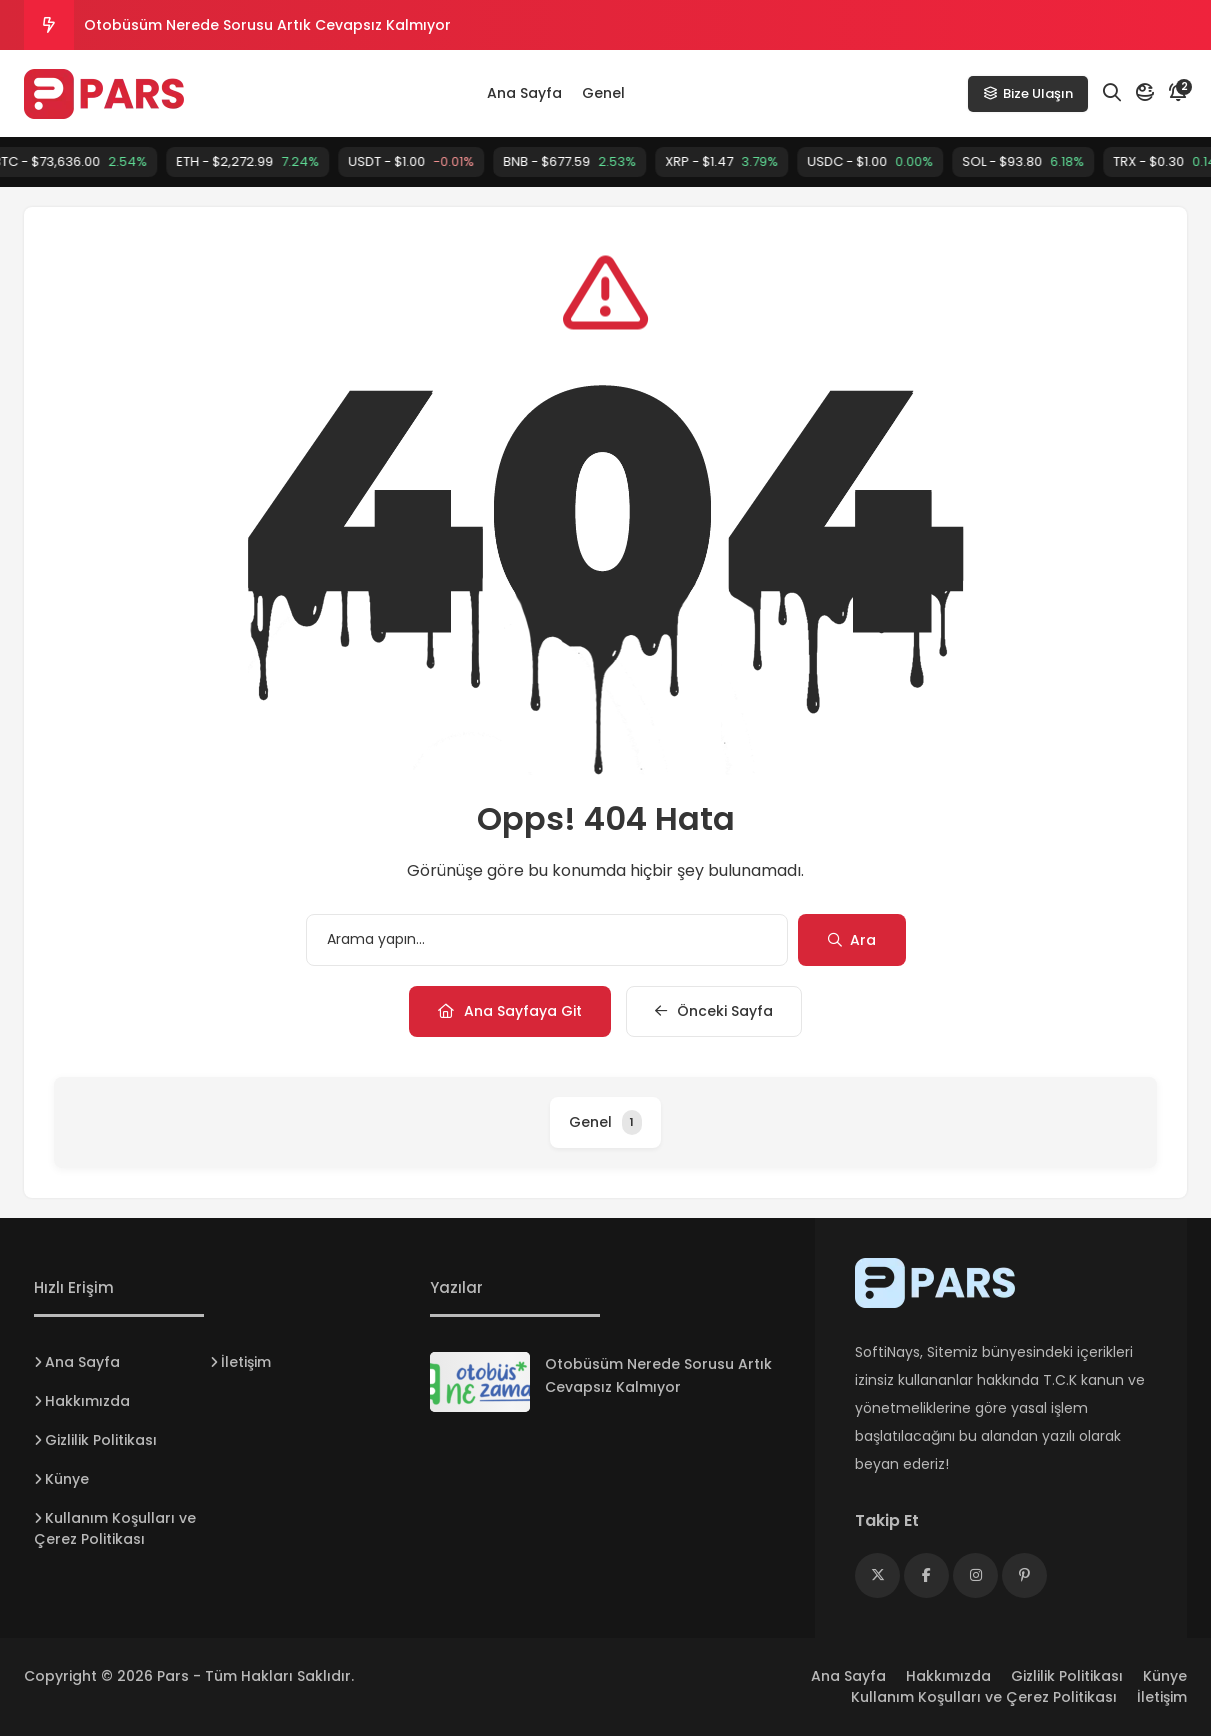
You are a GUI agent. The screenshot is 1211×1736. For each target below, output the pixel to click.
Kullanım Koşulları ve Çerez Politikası (115, 1528)
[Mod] (1145, 93)
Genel (603, 93)
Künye (67, 1479)
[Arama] (1112, 93)
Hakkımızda (87, 1401)
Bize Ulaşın (1028, 93)
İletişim (246, 1362)
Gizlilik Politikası (101, 1440)
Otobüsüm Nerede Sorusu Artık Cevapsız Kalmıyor (267, 25)
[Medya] (877, 1575)
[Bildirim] (1178, 93)
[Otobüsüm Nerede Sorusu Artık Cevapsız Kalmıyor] (480, 1382)
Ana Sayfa (524, 93)
